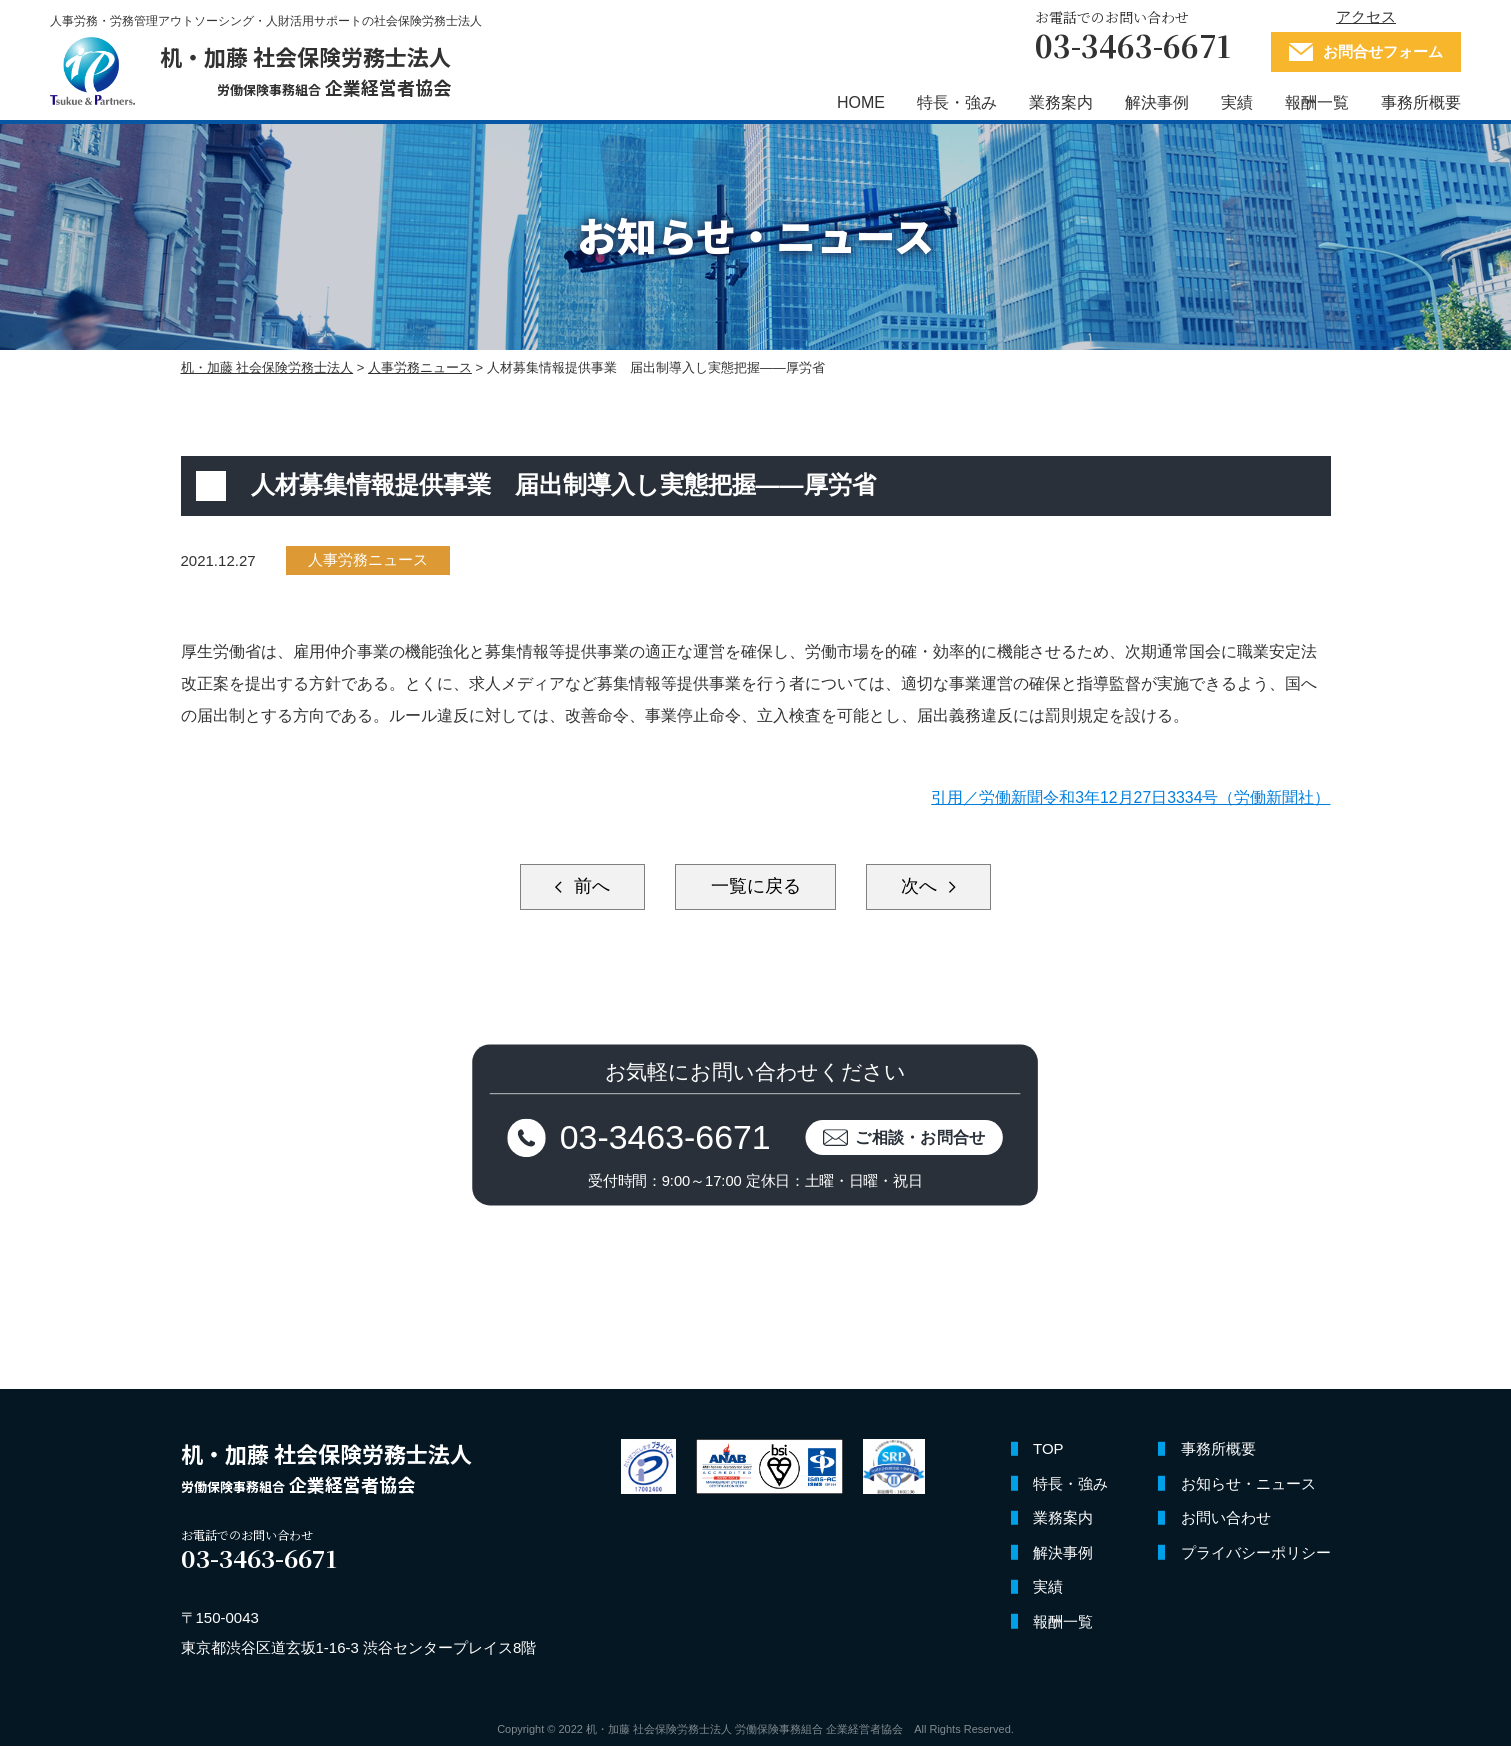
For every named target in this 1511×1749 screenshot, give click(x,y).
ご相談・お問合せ (924, 1138)
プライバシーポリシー (1256, 1555)
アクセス (1366, 16)
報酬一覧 (1317, 102)
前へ (585, 887)
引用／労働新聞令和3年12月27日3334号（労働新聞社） (1130, 797)
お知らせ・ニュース (1248, 1486)
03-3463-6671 (663, 1138)
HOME (861, 102)
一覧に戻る (756, 887)
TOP (1048, 1452)
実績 (1237, 102)
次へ (925, 887)
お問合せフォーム (1383, 51)
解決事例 (1157, 102)
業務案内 (1061, 102)
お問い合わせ (1226, 1521)
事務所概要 (1421, 102)
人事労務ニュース (368, 560)
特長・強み (957, 102)
